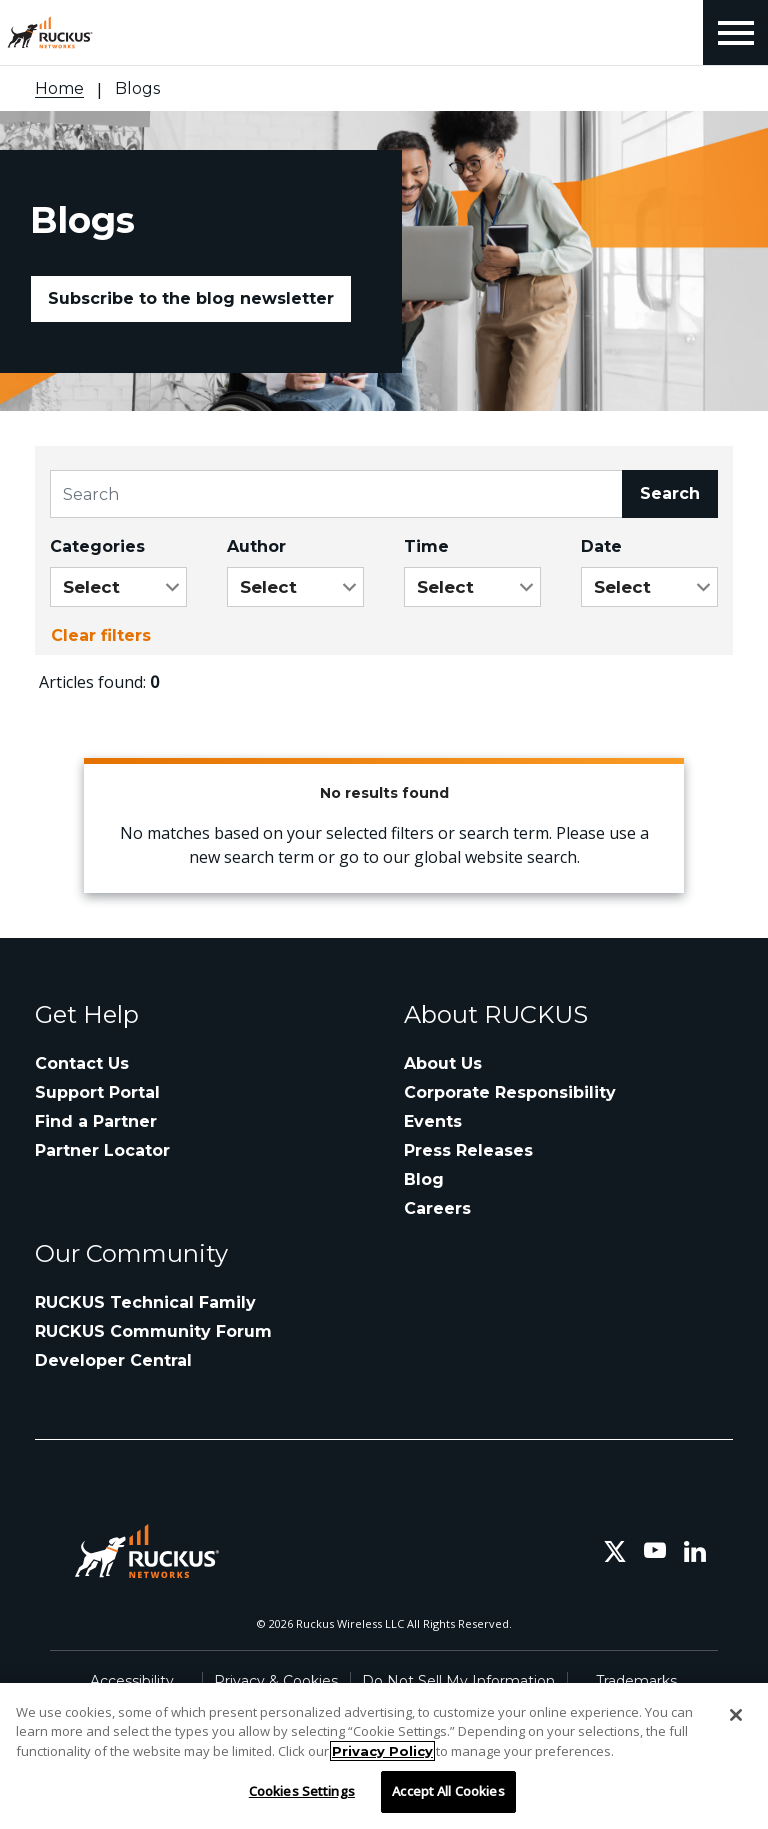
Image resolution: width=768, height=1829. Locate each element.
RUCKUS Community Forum (153, 1331)
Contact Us (82, 1063)
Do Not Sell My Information (458, 1681)
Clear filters (101, 635)
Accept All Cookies (448, 1791)
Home (59, 88)
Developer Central (113, 1360)
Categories (97, 546)
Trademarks (636, 1681)
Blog (424, 1179)
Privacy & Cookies (276, 1681)
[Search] (336, 494)
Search (670, 493)
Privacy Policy (382, 1751)
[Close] (736, 1715)
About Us (443, 1063)
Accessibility (132, 1681)
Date (601, 546)
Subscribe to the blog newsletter (191, 298)
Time (426, 546)
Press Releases (468, 1150)
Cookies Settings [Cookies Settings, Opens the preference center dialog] (302, 1791)
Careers (437, 1208)
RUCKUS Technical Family (145, 1302)
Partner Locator (102, 1150)
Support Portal (97, 1092)
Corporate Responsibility (510, 1092)
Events (433, 1121)
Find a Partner (96, 1121)
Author (256, 546)
